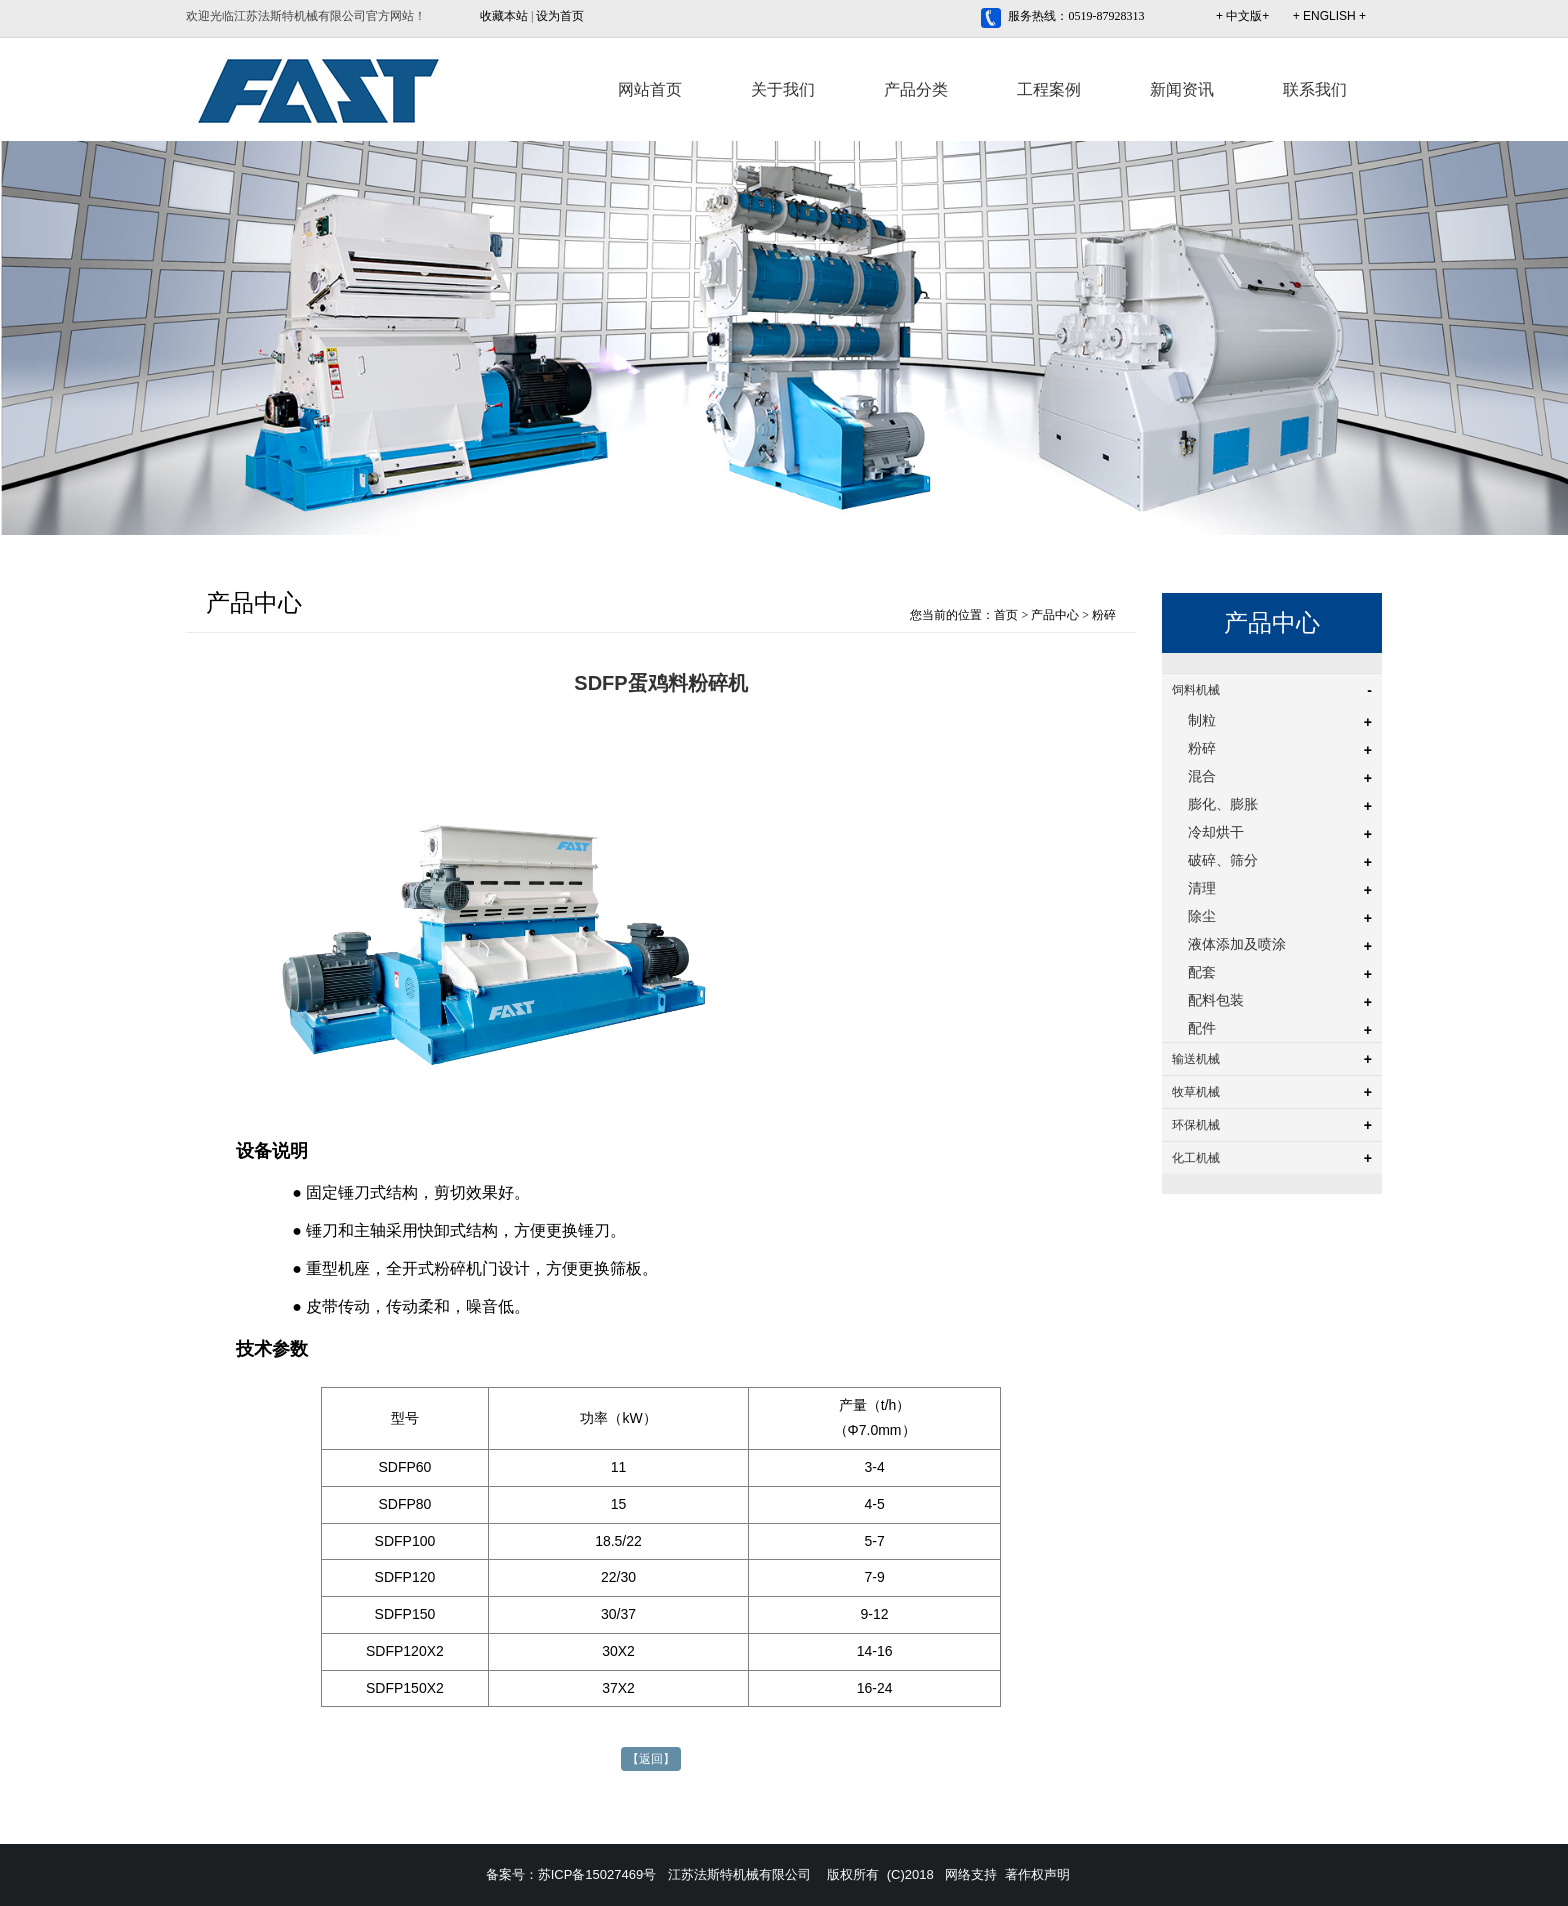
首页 (1006, 615)
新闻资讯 (1182, 89)
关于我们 (783, 89)
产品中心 (1055, 615)
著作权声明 (1037, 1874)
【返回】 (651, 1759)
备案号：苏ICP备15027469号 (571, 1874)
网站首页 (650, 89)
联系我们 (1315, 89)
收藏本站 (504, 16)
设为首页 (560, 16)
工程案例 (1049, 89)
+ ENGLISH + (1329, 16)
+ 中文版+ (1242, 16)
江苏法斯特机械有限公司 (739, 1874)
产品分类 (916, 89)
